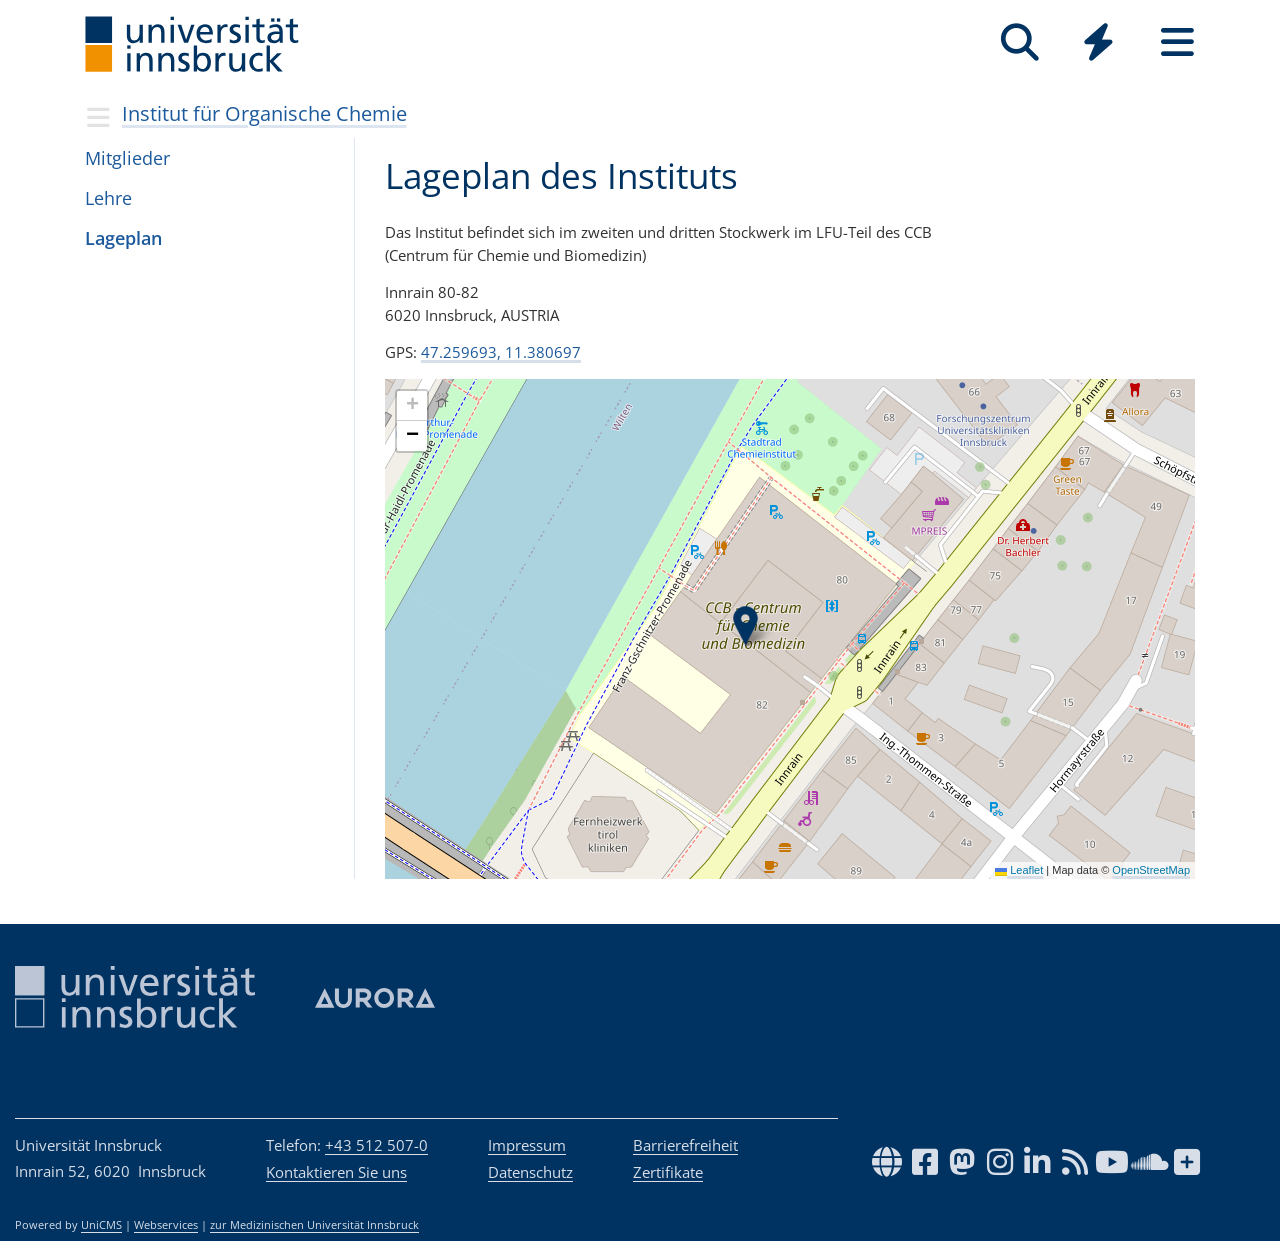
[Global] (1098, 44)
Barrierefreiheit (685, 1145)
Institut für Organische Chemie (264, 113)
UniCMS (101, 1225)
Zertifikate (668, 1172)
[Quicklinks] (1098, 42)
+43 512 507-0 (376, 1145)
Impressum (527, 1145)
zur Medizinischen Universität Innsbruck (314, 1225)
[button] (745, 626)
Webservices (166, 1225)
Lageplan (123, 238)
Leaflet (1019, 870)
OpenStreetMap (1151, 870)
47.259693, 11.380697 (501, 352)
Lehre (108, 198)
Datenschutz (530, 1172)
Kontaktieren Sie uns (336, 1172)
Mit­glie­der (127, 158)
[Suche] (1019, 42)
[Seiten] (1177, 42)
